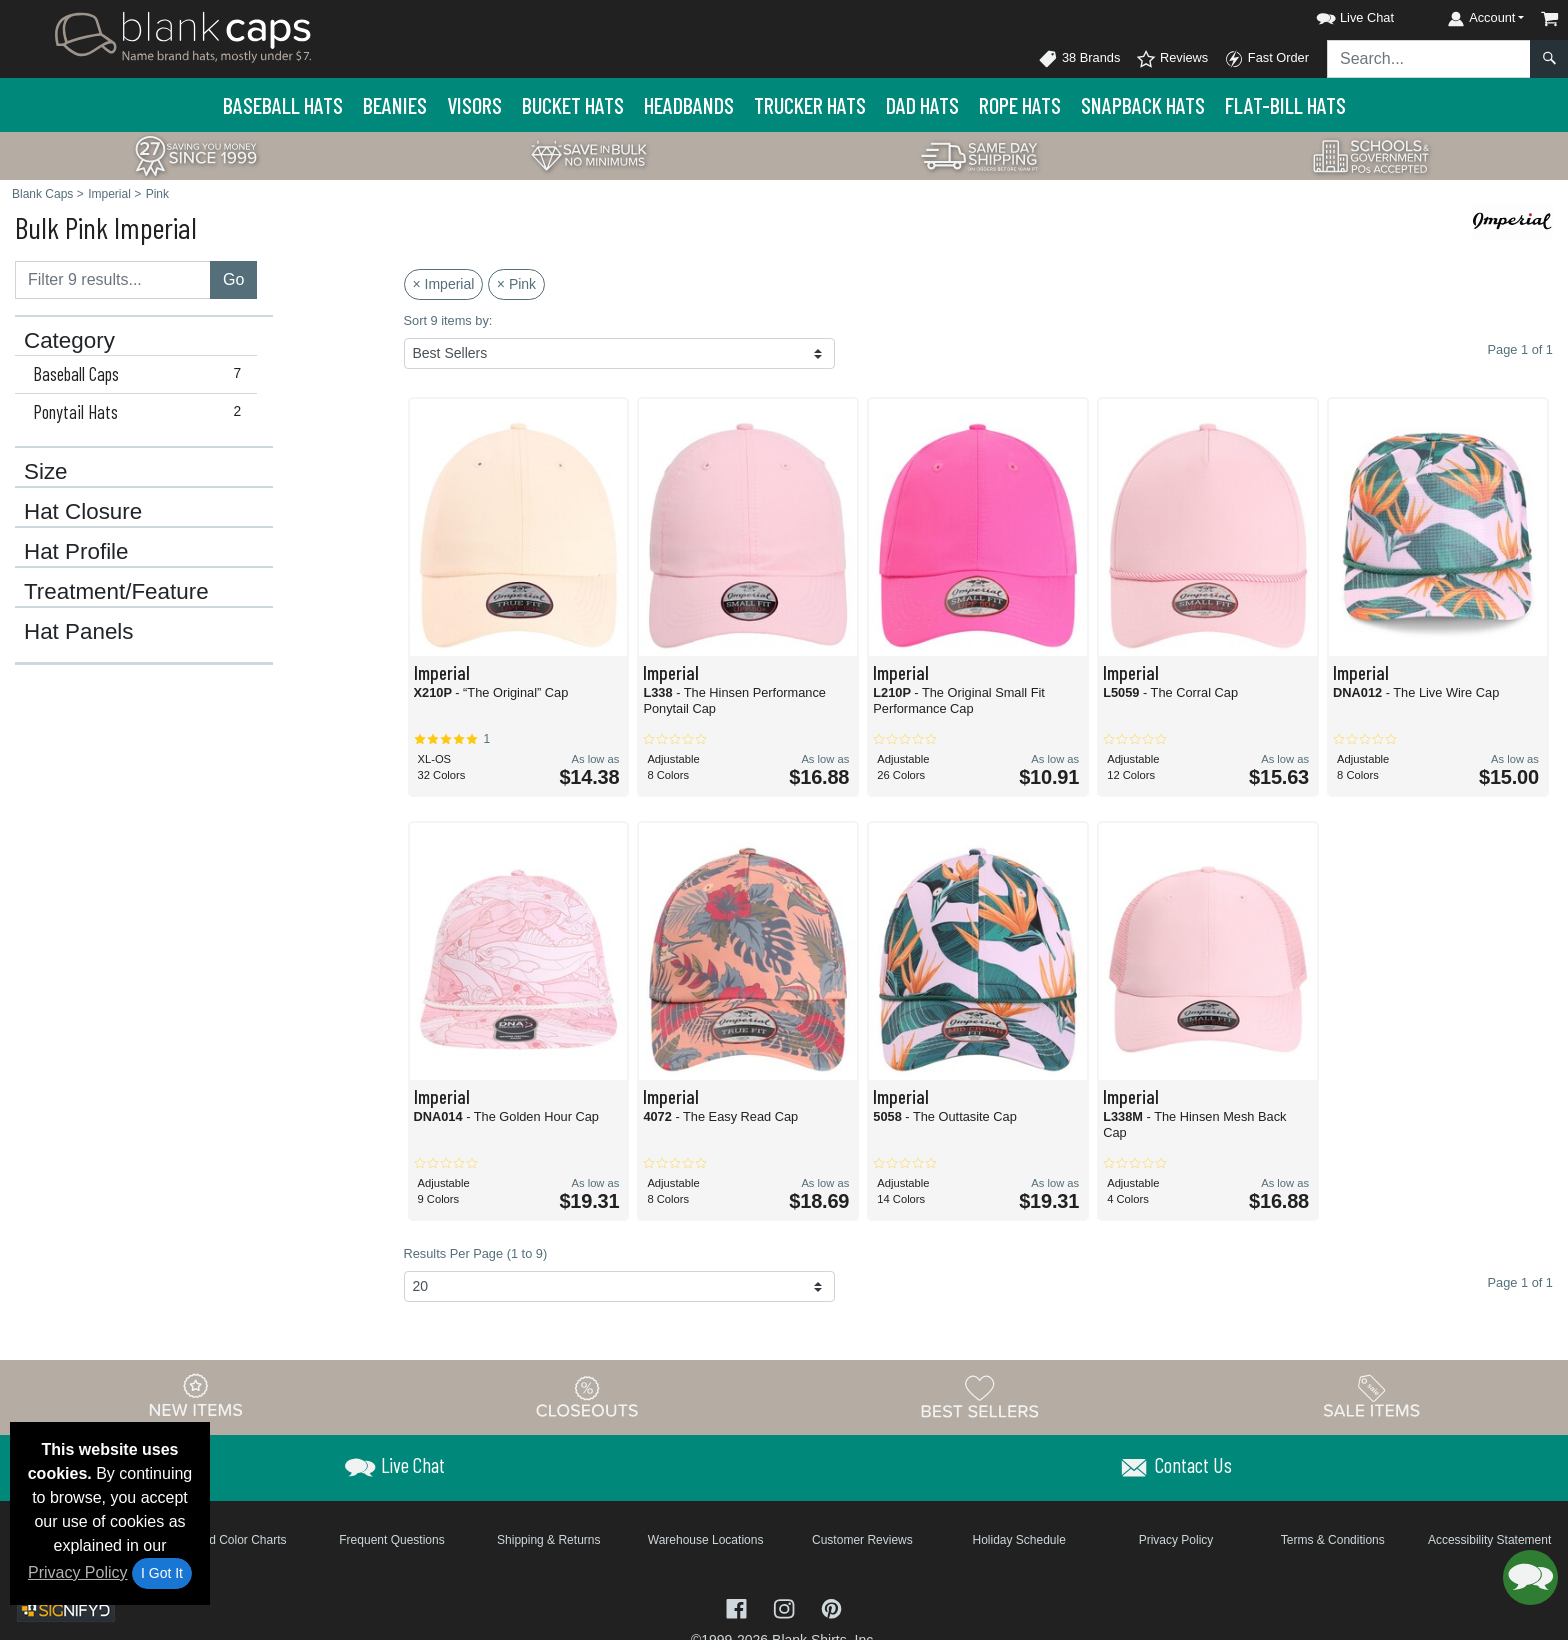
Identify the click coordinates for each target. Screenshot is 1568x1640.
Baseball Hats (283, 105)
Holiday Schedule (1018, 1540)
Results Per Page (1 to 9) (476, 1253)
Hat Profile (76, 552)
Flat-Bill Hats (1285, 105)
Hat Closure (83, 512)
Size (46, 472)
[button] (1337, 14)
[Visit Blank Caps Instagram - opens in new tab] (786, 1606)
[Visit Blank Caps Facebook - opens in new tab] (739, 1606)
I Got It (162, 1573)
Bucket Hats (573, 105)
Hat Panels (79, 632)
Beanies (395, 105)
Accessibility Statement (1489, 1540)
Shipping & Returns (548, 1540)
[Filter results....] (113, 280)
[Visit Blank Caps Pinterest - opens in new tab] (831, 1606)
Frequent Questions (391, 1540)
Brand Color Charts (235, 1540)
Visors (474, 105)
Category (69, 341)
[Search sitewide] (1429, 59)
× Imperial (444, 284)
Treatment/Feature (116, 592)
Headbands (689, 105)
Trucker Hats (810, 105)
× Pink (516, 284)
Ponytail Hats (141, 412)
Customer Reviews (862, 1540)
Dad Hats (922, 105)
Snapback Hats (1143, 105)
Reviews (1172, 59)
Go (233, 279)
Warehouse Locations (706, 1540)
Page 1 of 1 (1520, 1282)
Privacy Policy (78, 1572)
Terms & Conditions (1333, 1540)
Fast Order (1266, 59)
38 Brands (1079, 59)
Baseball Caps (141, 374)
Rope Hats (1020, 105)
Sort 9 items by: (448, 320)
